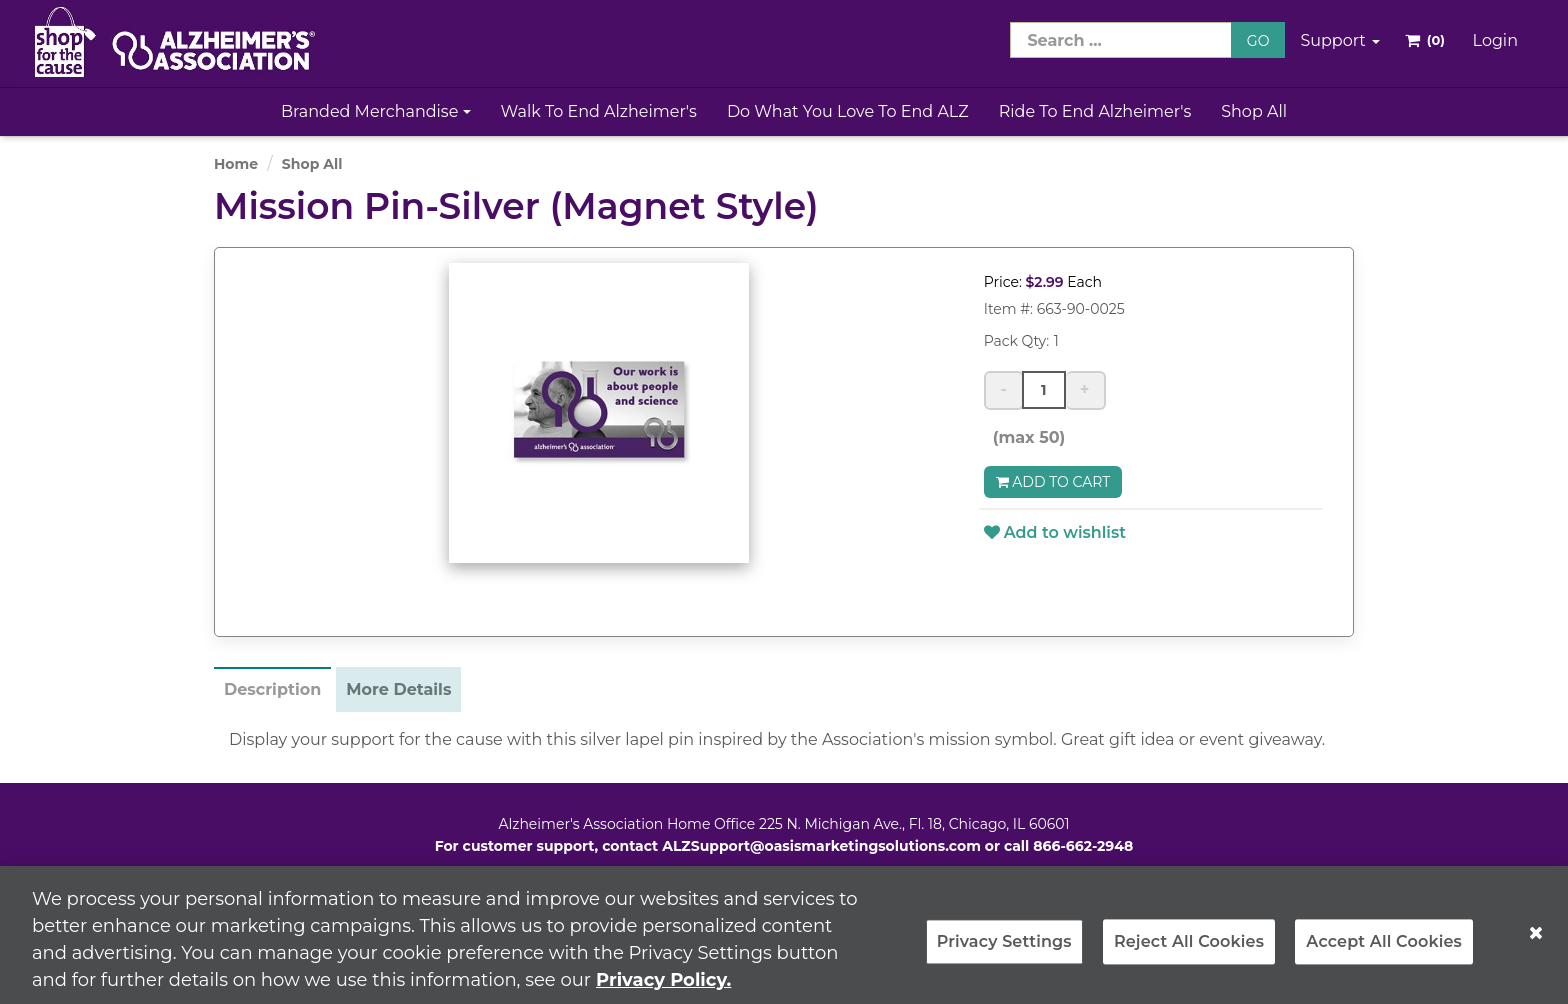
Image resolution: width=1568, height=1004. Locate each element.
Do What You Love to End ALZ (848, 111)
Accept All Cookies (1384, 950)
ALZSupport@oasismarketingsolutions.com (821, 846)
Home (236, 164)
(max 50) (1025, 437)
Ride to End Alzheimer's (1095, 111)
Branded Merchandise (376, 111)
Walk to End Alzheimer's (599, 111)
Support (1340, 40)
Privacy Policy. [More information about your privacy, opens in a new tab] (663, 988)
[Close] (1536, 941)
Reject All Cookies (1189, 950)
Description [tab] (272, 689)
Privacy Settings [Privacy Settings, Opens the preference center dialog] (1004, 950)
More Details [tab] (398, 689)
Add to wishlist (1055, 532)
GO (1258, 41)
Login (1495, 40)
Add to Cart (1053, 482)
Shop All (1254, 111)
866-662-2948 (1083, 846)
